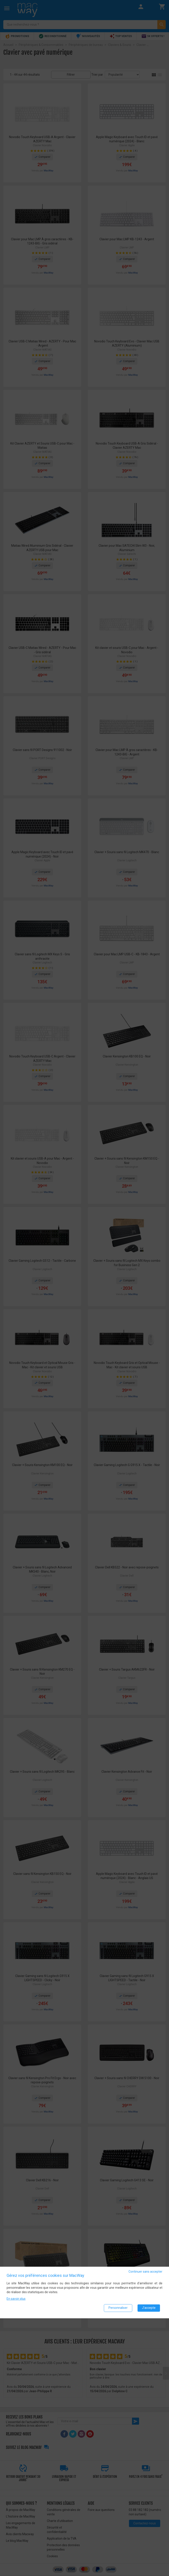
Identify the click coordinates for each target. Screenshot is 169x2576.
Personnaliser (118, 2307)
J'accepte (149, 2307)
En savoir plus (16, 2298)
